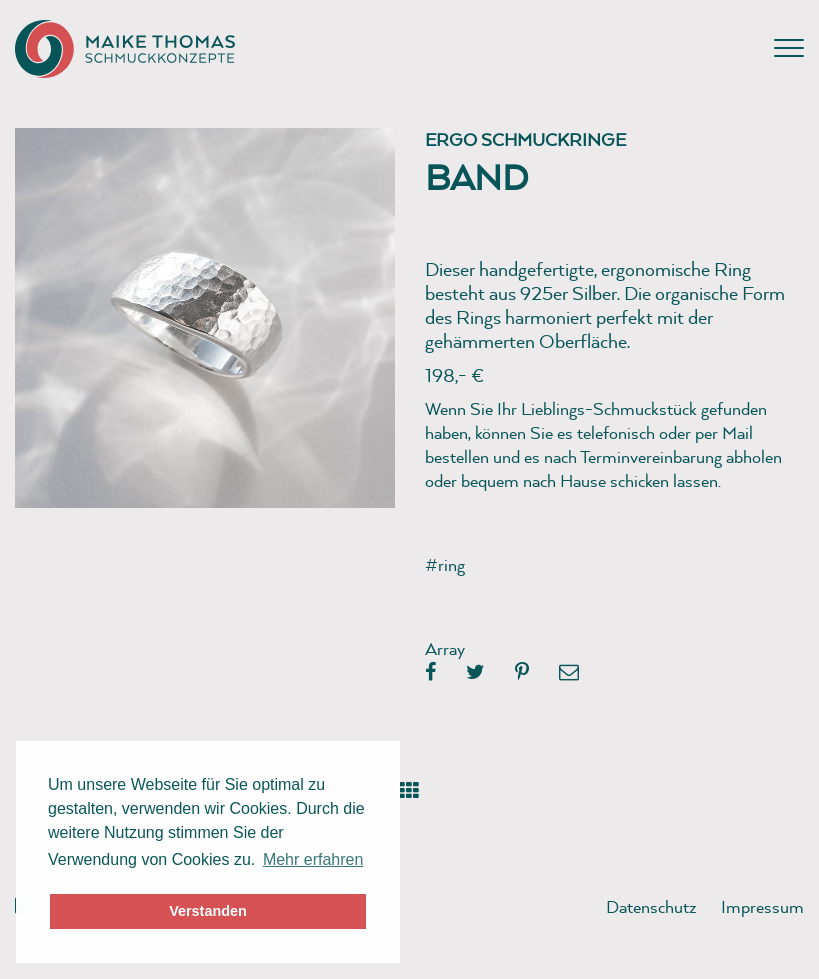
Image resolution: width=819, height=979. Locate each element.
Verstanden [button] (208, 911)
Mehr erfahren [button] (313, 859)
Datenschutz (651, 906)
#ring (445, 564)
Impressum (762, 906)
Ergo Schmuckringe (525, 139)
